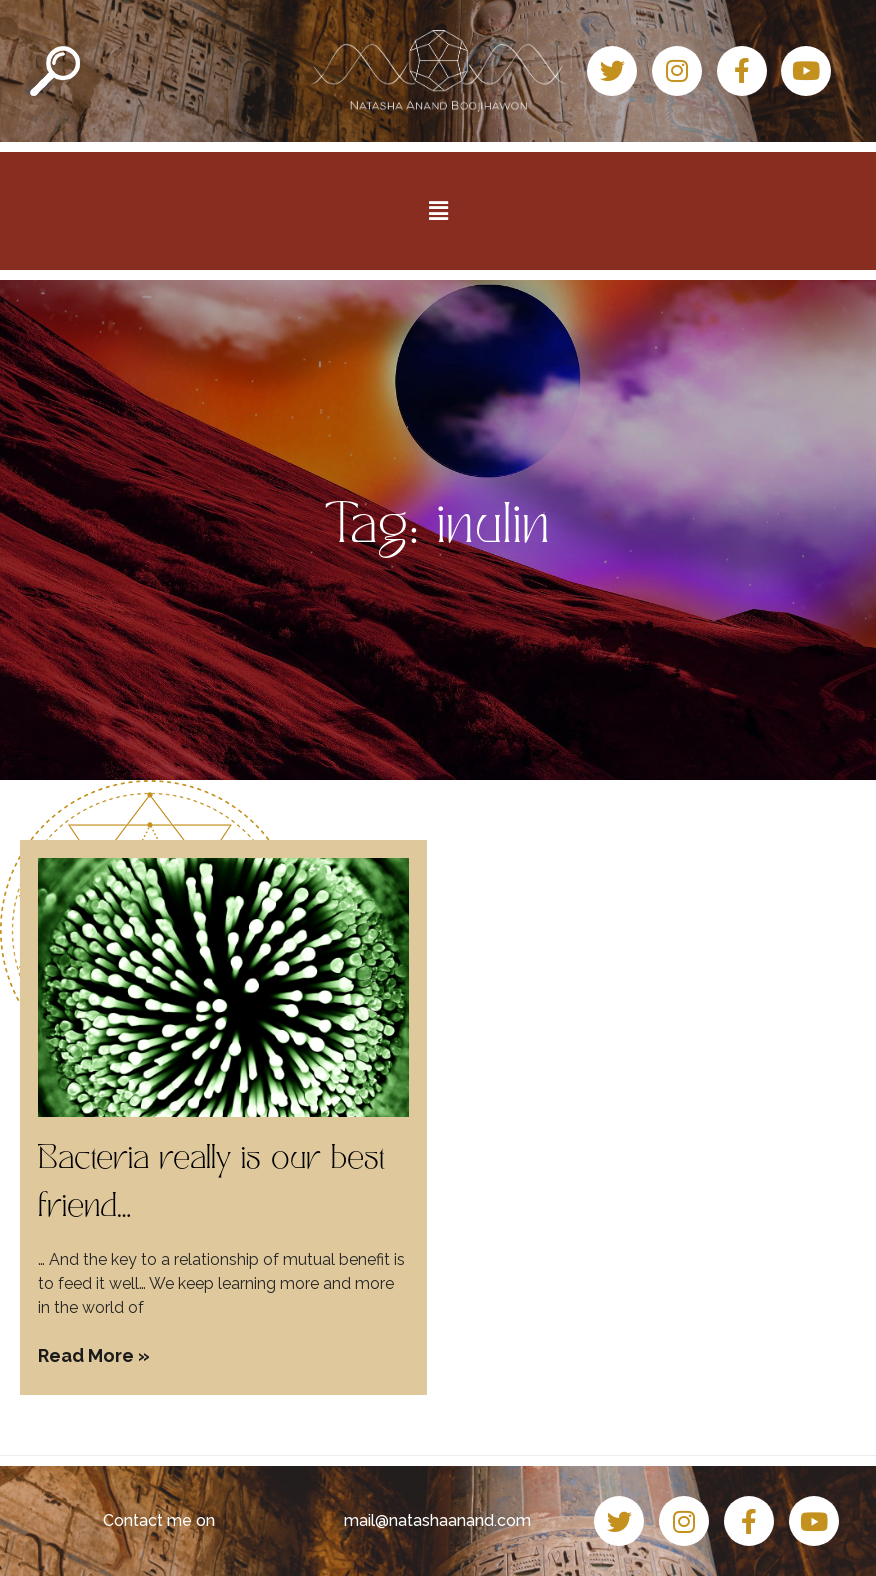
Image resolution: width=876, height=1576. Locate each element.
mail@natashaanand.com (437, 1520)
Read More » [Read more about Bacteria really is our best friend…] (94, 1355)
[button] (438, 211)
